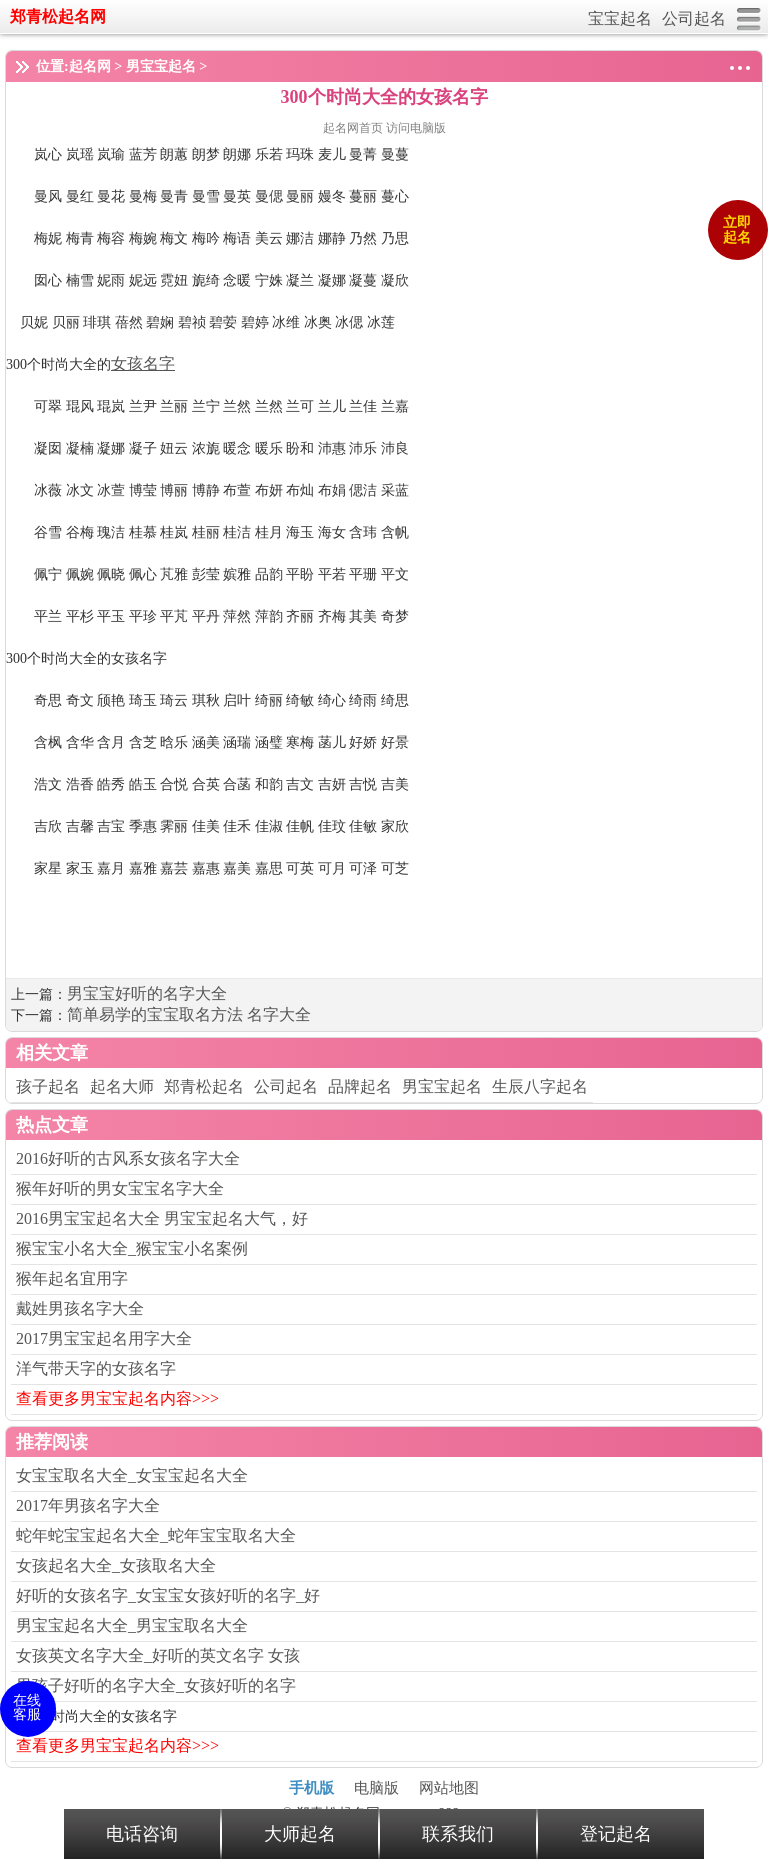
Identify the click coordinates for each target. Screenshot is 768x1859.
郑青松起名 (204, 1086)
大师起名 (300, 1834)
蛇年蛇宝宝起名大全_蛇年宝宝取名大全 (156, 1535)
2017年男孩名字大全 (88, 1505)
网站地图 (449, 1788)
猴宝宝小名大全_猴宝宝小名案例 (132, 1248)
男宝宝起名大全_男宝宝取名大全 (132, 1625)
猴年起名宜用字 (72, 1278)
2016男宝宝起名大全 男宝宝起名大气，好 (162, 1218)
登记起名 (616, 1834)
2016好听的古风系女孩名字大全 (128, 1158)
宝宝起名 (620, 18)
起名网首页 (354, 128)
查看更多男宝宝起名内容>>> (117, 1398)
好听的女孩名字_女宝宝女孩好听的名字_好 (168, 1595)
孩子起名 (48, 1086)
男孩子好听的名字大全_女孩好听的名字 (156, 1685)
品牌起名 (360, 1086)
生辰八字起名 (540, 1086)
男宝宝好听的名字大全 (147, 993)
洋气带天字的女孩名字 (96, 1368)
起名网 (90, 66)
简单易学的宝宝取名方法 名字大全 (189, 1014)
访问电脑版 (416, 128)
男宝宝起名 (161, 66)
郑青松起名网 (58, 16)
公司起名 (694, 18)
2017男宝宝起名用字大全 (104, 1338)
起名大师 (122, 1086)
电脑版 (376, 1788)
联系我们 (458, 1834)
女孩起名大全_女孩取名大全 (116, 1565)
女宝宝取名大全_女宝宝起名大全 (132, 1475)
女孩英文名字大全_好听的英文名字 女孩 (158, 1655)
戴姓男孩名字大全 (80, 1308)
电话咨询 (142, 1834)
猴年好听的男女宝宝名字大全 (120, 1188)
